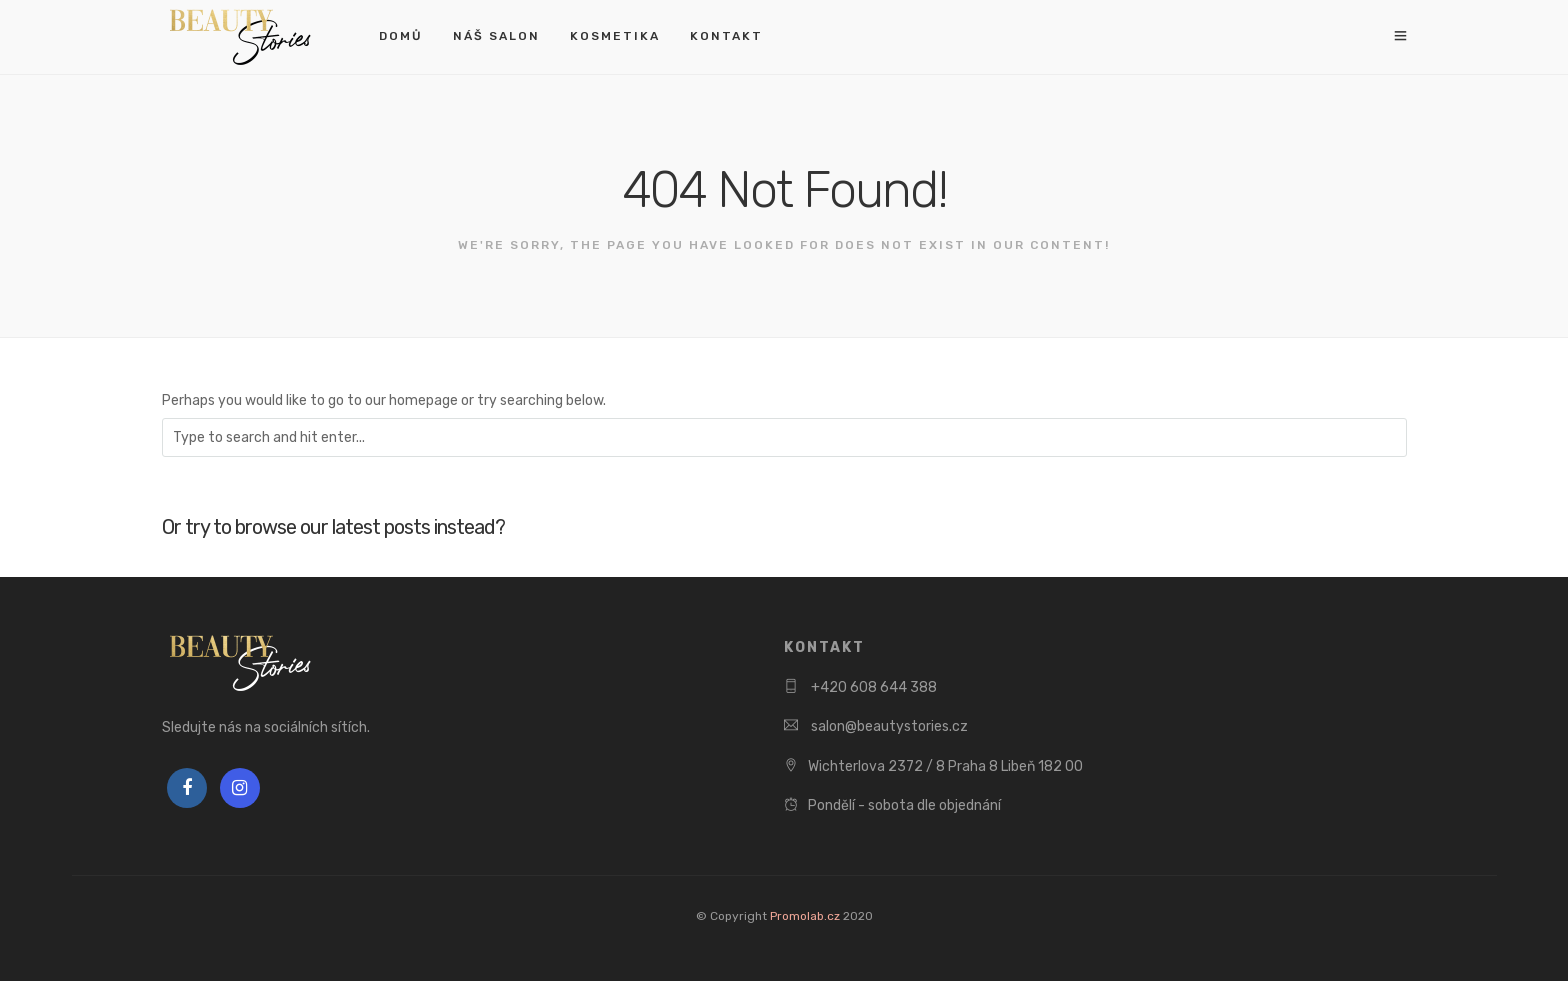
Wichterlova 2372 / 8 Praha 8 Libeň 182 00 (945, 766)
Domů (401, 36)
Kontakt (726, 36)
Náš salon (496, 36)
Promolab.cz (805, 916)
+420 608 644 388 (872, 687)
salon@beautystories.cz (888, 726)
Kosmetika (615, 36)
